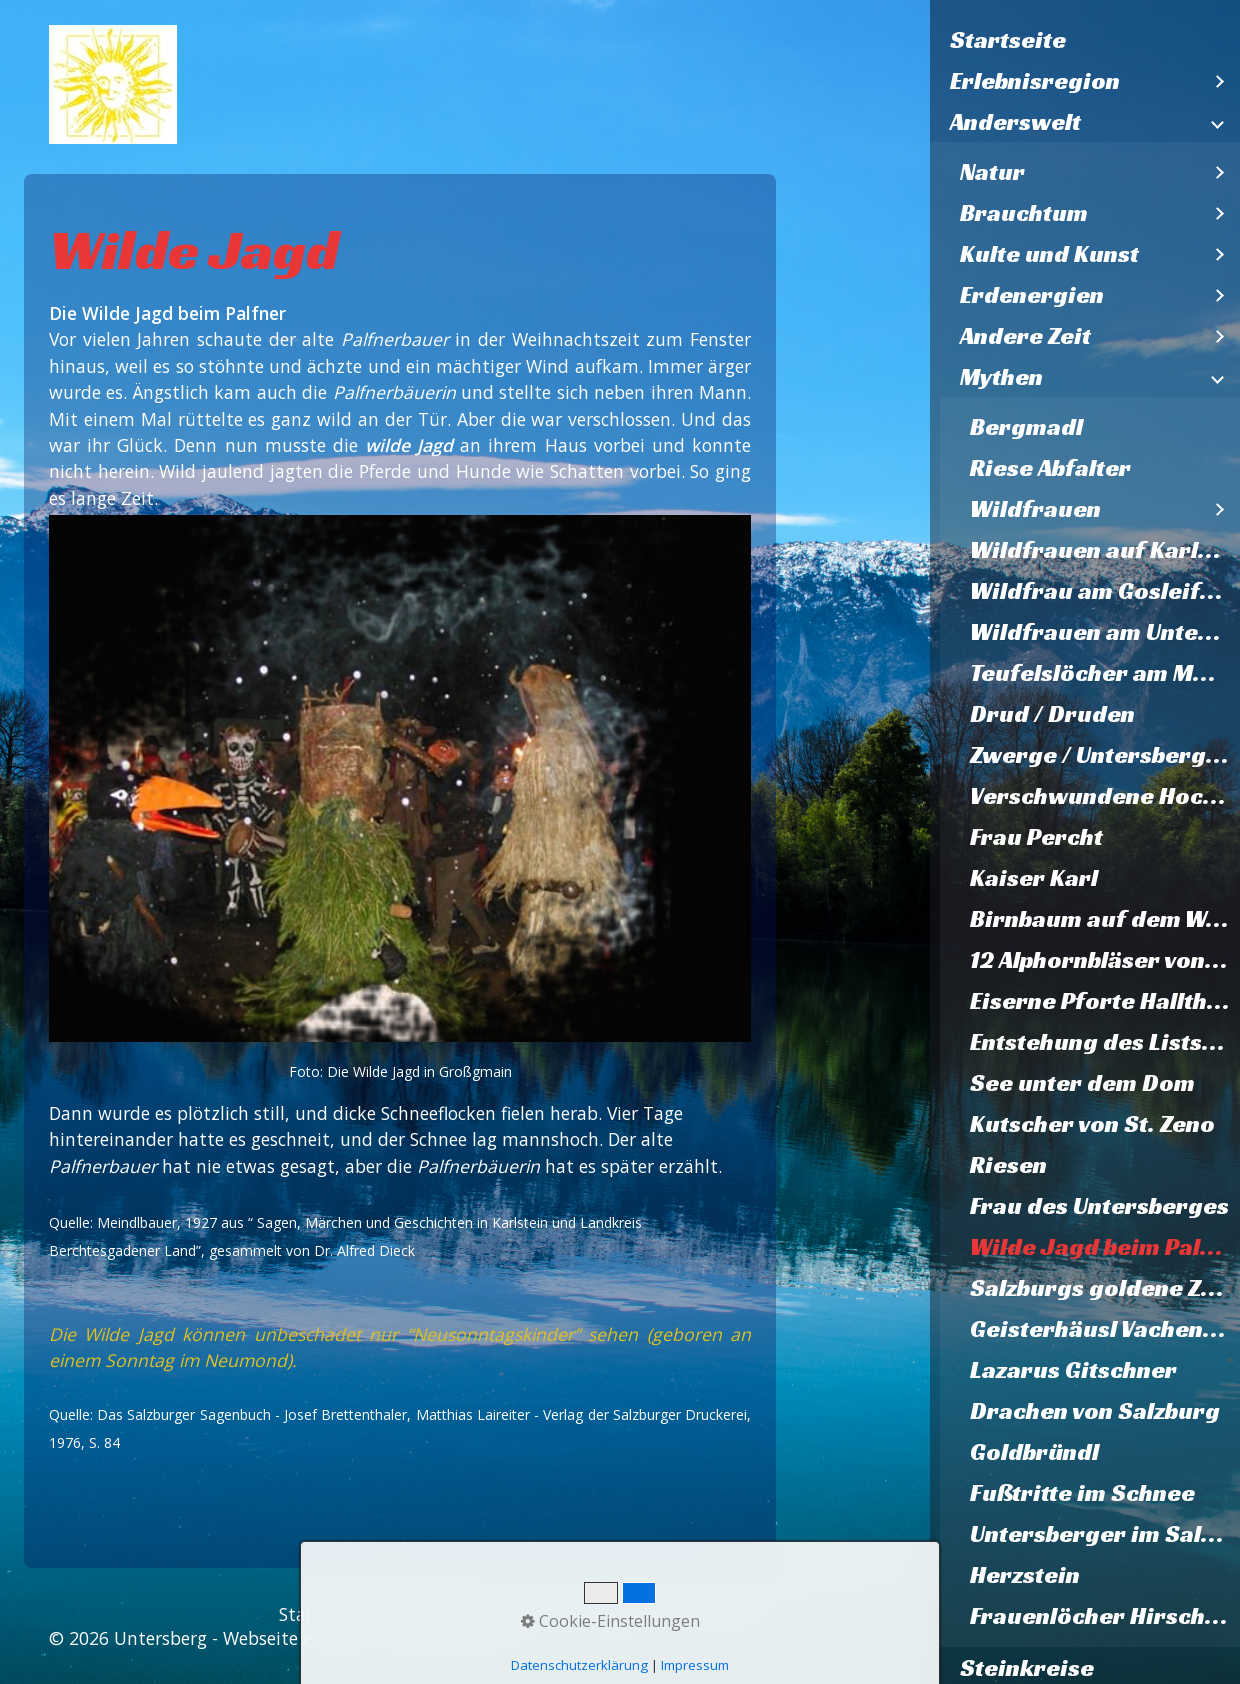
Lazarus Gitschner (1073, 1370)
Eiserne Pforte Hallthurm (1105, 1001)
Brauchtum (1024, 213)
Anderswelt (1015, 122)
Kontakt (409, 1614)
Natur (992, 172)
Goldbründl (1034, 1452)
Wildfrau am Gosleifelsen (1105, 591)
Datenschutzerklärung (658, 1614)
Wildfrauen (1035, 509)
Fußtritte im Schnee (1082, 1493)
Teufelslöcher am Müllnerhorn (1105, 673)
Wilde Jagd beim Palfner (1105, 1247)
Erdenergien (1032, 295)
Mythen (1001, 377)
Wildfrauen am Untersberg (1105, 632)
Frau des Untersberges (1099, 1206)
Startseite (1008, 40)
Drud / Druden (1052, 714)
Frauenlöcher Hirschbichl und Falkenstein (1105, 1616)
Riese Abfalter (1050, 468)
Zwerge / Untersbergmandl (1105, 755)
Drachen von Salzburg (1095, 1411)
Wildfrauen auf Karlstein (1105, 550)
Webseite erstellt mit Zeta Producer (370, 1638)
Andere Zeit (1025, 336)
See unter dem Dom (1082, 1083)
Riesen (1008, 1165)
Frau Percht (1036, 837)
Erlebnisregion (1035, 81)
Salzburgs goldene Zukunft (1105, 1288)
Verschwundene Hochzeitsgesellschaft (1105, 796)
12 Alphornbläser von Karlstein (1105, 960)
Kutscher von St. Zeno (1092, 1124)
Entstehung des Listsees (1105, 1042)
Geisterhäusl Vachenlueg (1105, 1329)
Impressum (504, 1614)
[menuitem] (1085, 40)
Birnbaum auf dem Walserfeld (1105, 919)
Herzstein (1025, 1575)
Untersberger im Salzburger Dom (1105, 1534)
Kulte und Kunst (1049, 254)
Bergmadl (1026, 427)
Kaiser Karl (1034, 878)
